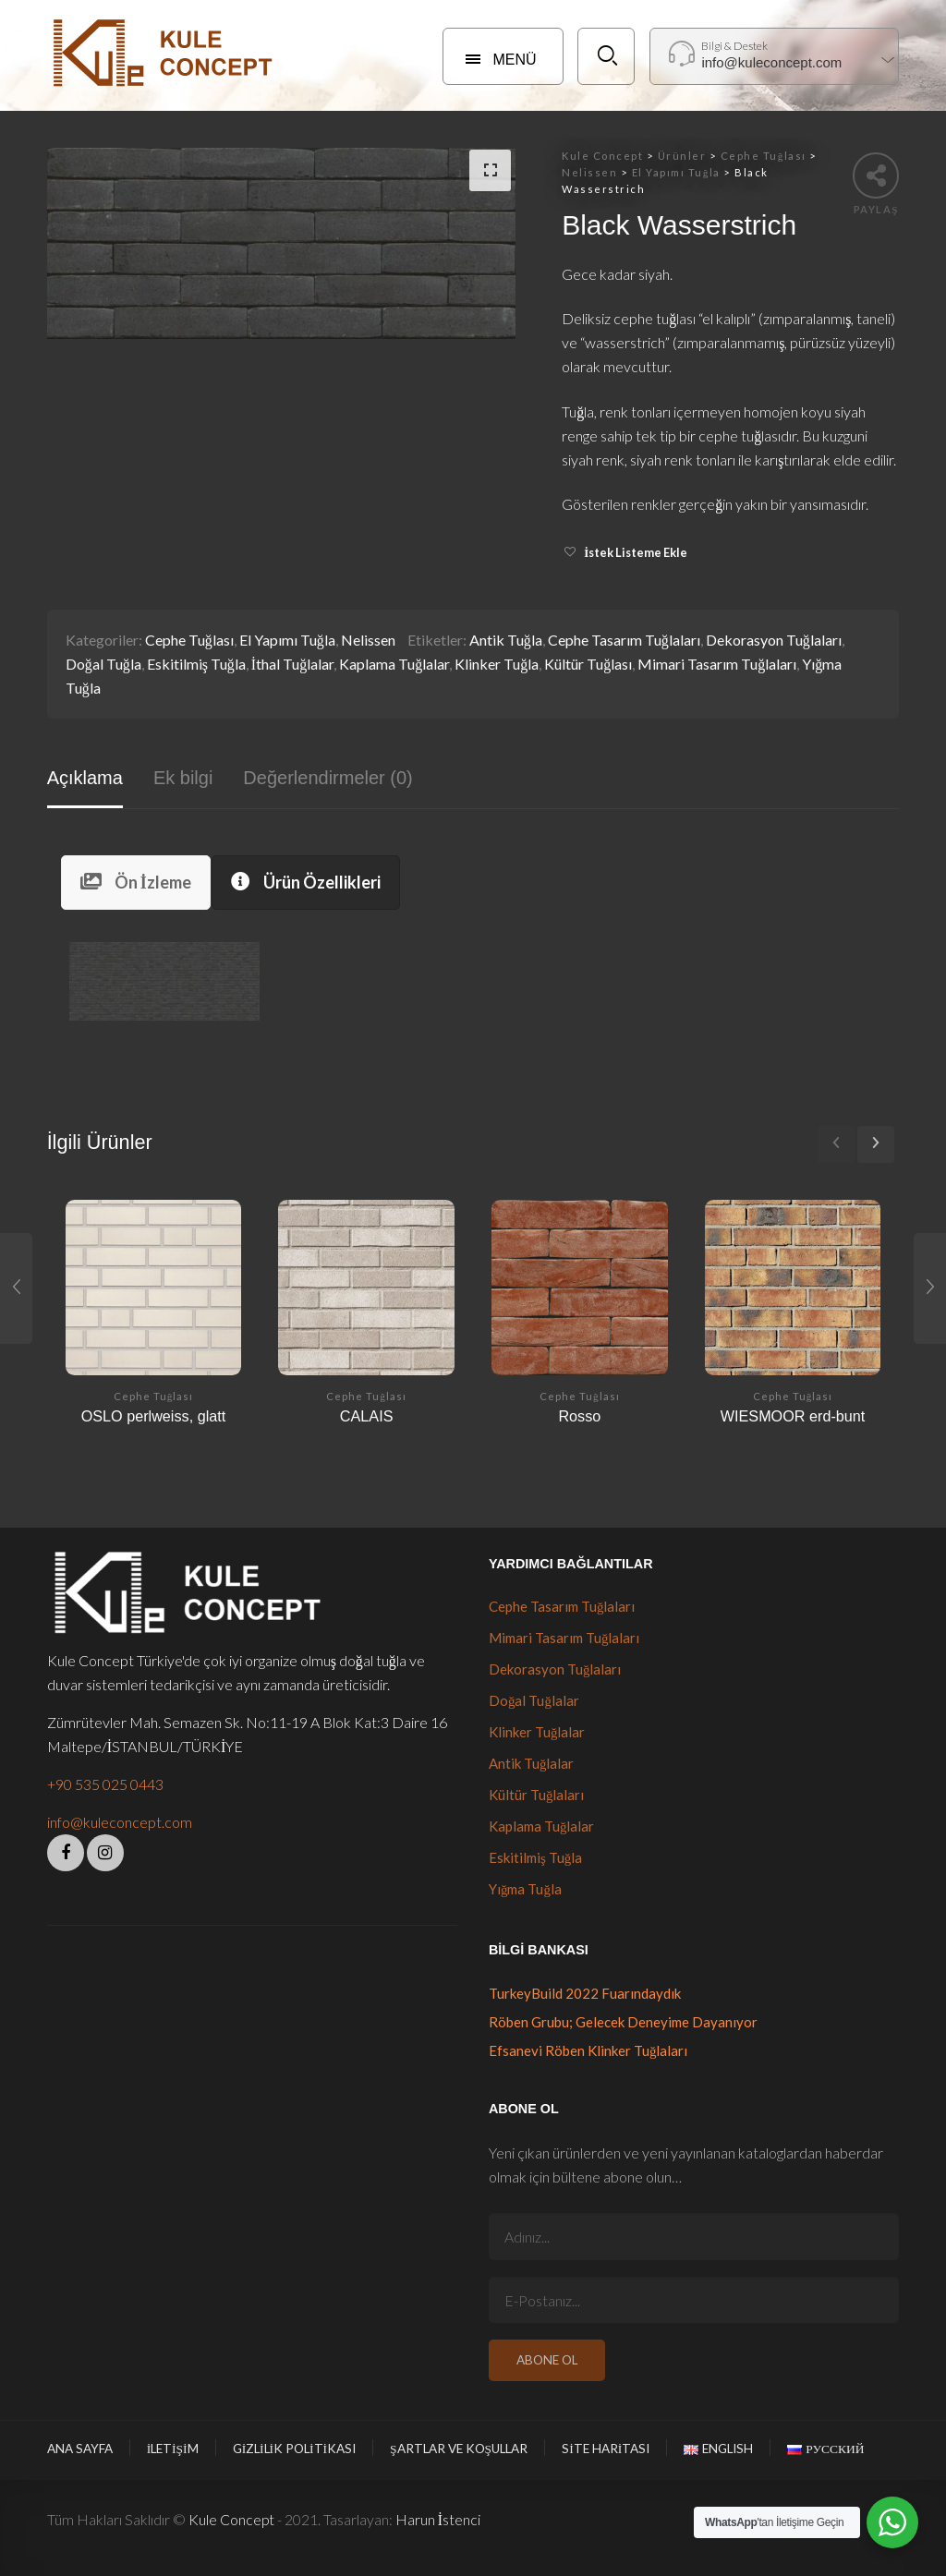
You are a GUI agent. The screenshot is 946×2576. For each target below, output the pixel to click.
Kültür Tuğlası (588, 663)
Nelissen (368, 639)
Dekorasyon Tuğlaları (774, 639)
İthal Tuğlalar (292, 663)
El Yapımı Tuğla (287, 639)
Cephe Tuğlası (189, 639)
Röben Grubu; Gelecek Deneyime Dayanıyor (623, 2022)
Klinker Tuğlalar (537, 1731)
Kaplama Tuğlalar (394, 663)
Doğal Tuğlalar (534, 1700)
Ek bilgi (182, 778)
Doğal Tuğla (103, 663)
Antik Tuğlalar (532, 1763)
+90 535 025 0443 (105, 1784)
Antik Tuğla (505, 639)
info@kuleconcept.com (119, 1822)
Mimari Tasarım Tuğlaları (716, 663)
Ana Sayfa (80, 2448)
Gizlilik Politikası (294, 2448)
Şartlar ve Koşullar (459, 2448)
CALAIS (367, 1416)
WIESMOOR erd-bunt (793, 1416)
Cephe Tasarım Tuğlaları (624, 639)
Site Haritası (605, 2448)
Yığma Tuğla (525, 1889)
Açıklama (85, 778)
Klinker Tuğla (497, 663)
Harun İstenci (437, 2519)
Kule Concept (231, 2519)
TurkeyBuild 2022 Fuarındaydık (585, 1993)
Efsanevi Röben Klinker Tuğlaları (588, 2050)
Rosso (579, 1416)
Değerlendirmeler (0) (327, 778)
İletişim (173, 2448)
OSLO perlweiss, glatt (153, 1416)
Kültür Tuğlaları (537, 1794)
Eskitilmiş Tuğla (196, 663)
